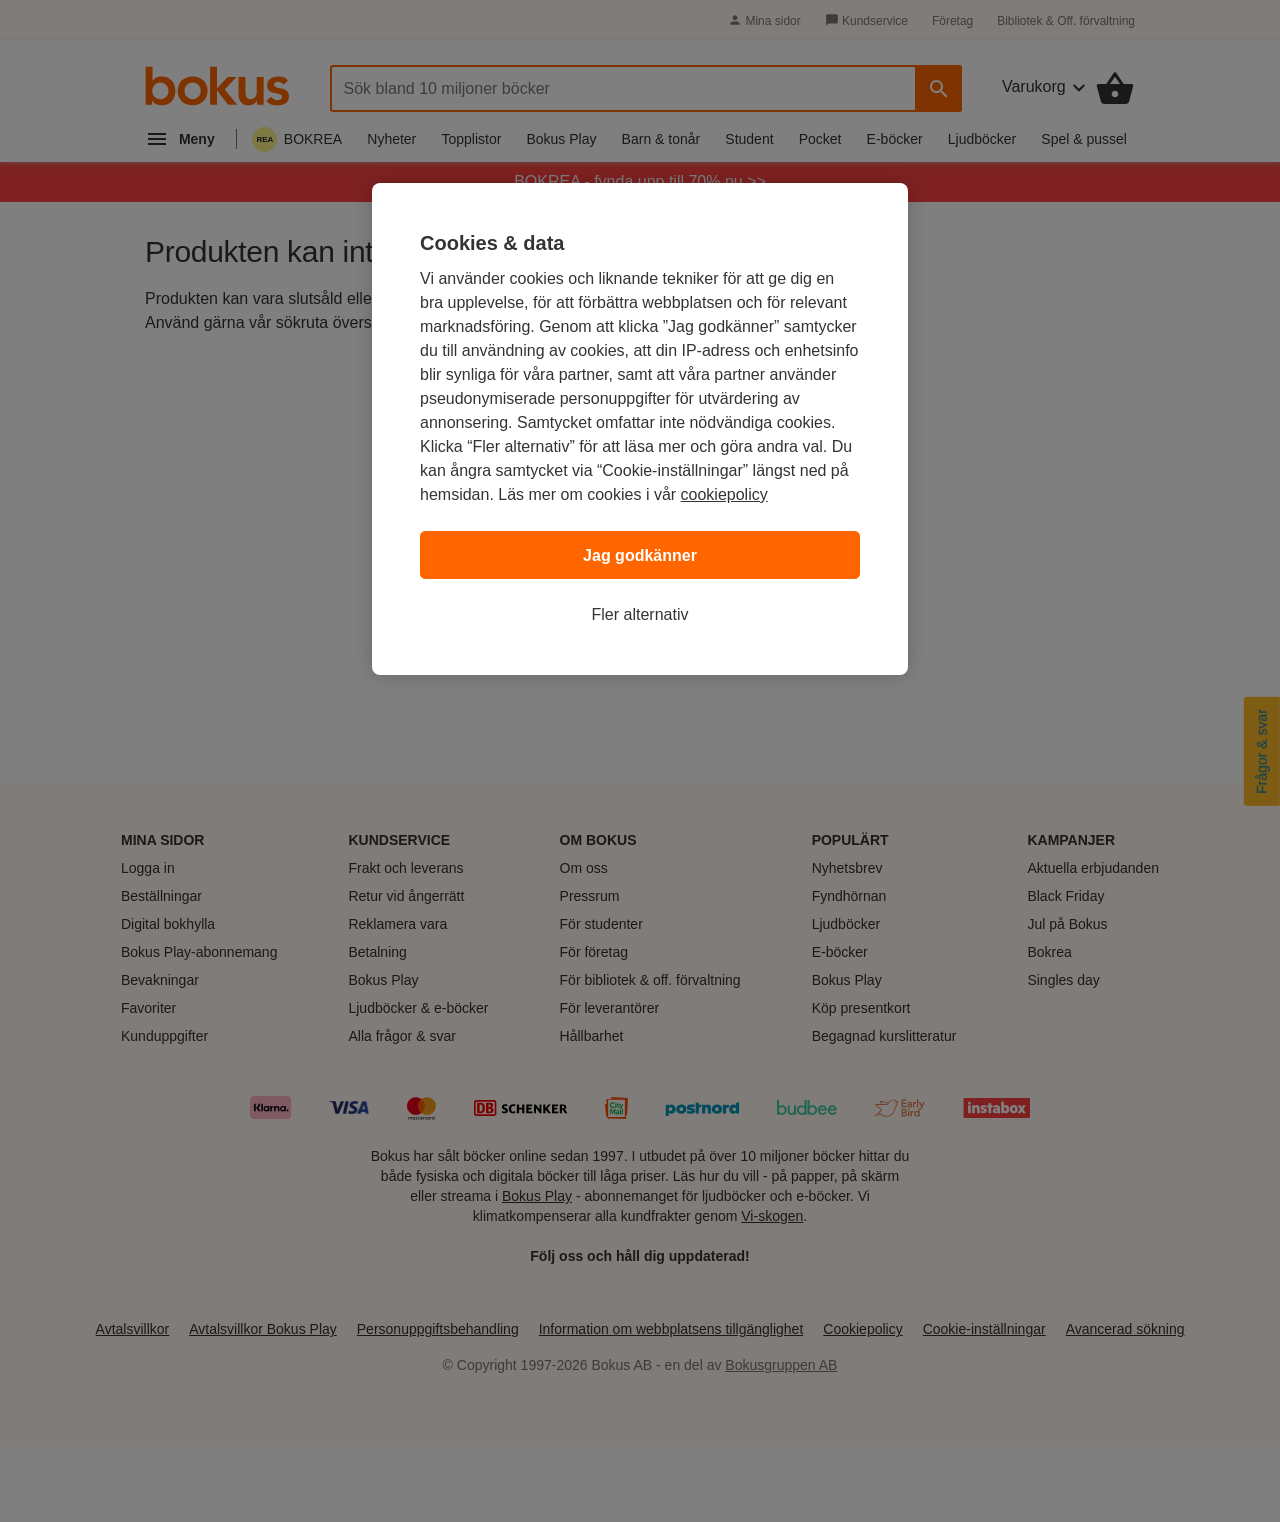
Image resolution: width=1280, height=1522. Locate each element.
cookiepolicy (724, 494)
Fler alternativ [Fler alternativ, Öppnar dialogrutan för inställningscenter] (640, 614)
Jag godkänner (640, 555)
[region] (640, 429)
